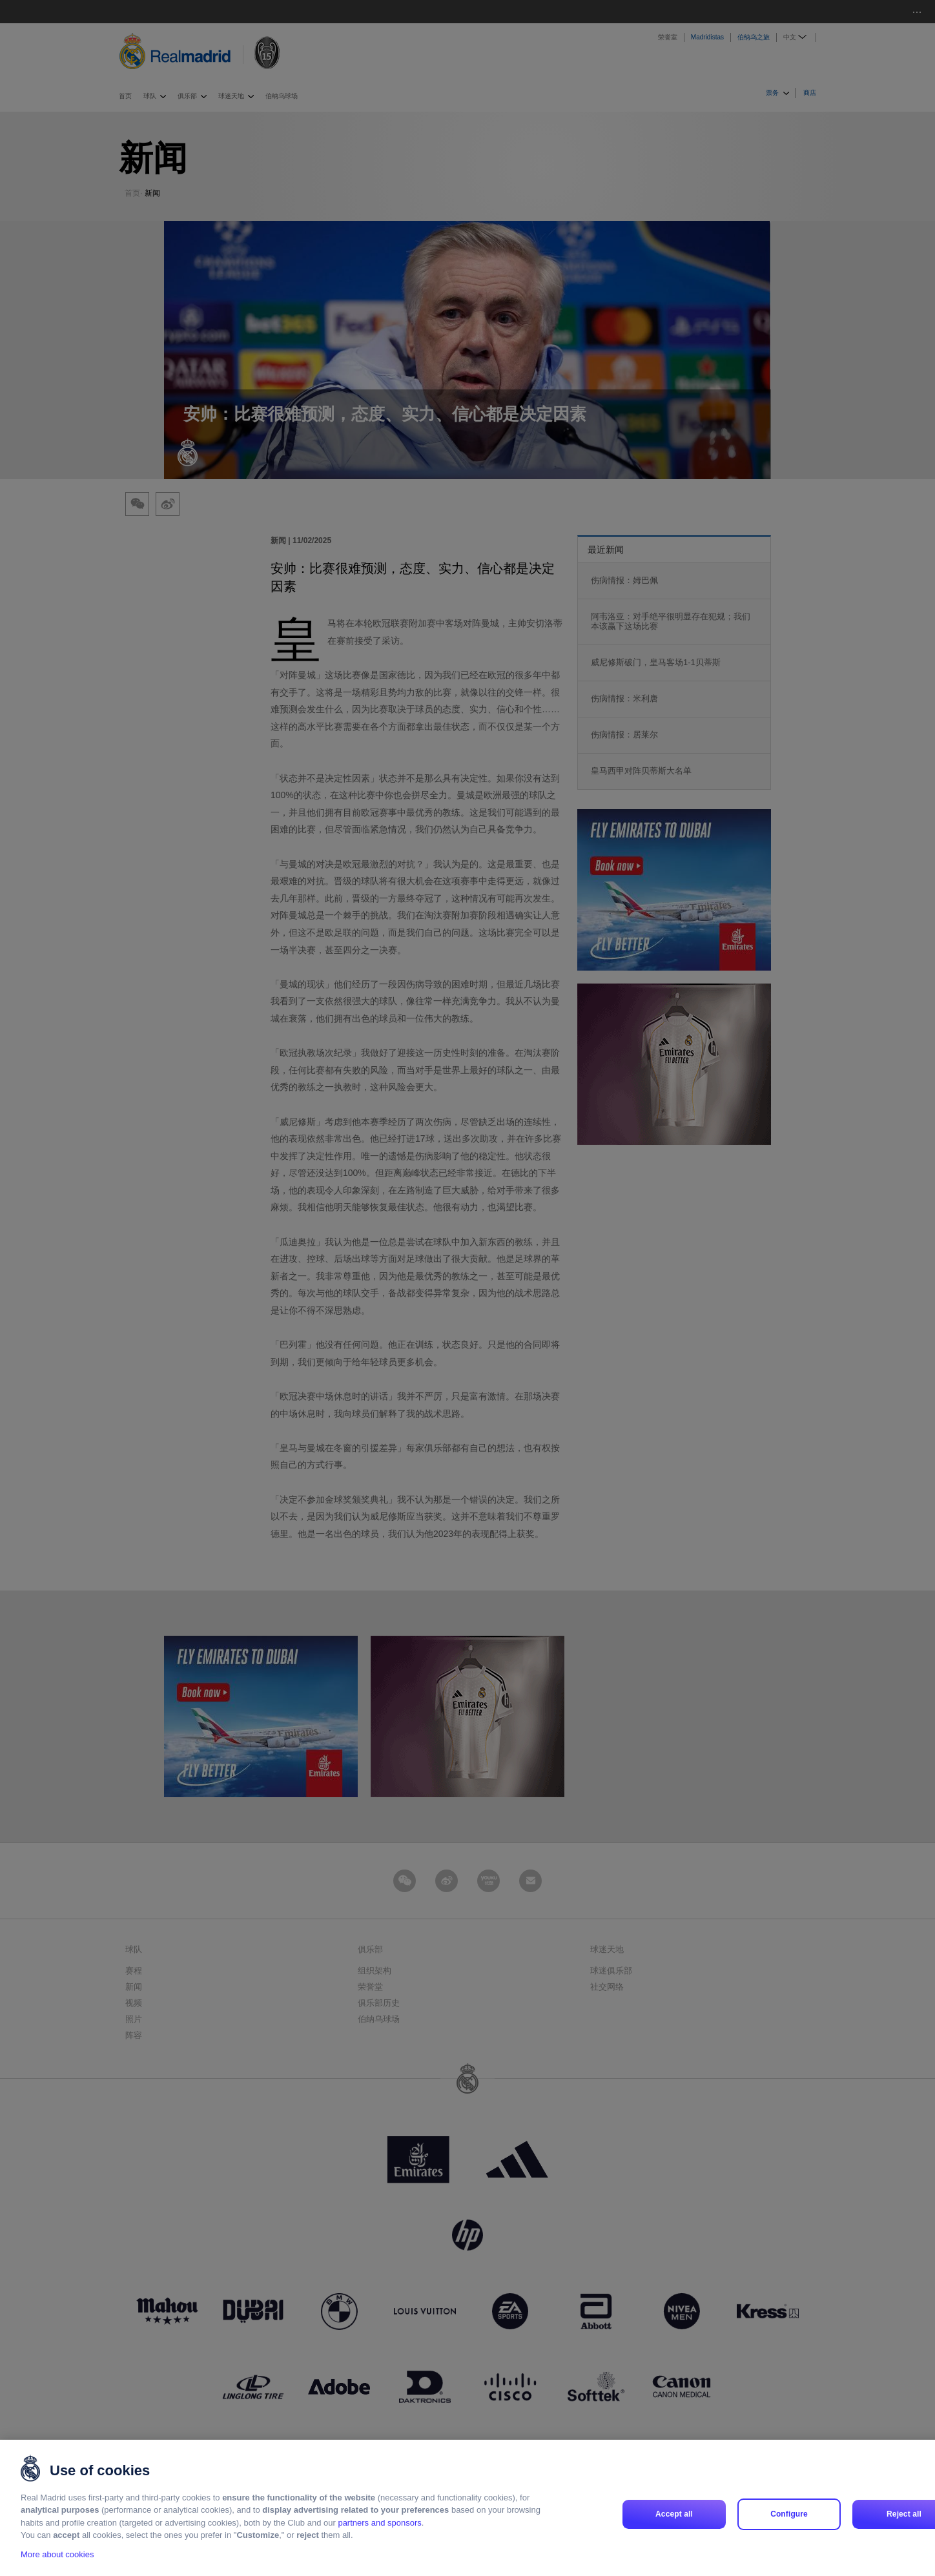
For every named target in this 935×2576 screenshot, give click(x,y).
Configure (789, 2514)
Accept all (674, 2514)
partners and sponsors (379, 2523)
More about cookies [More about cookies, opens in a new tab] (57, 2554)
